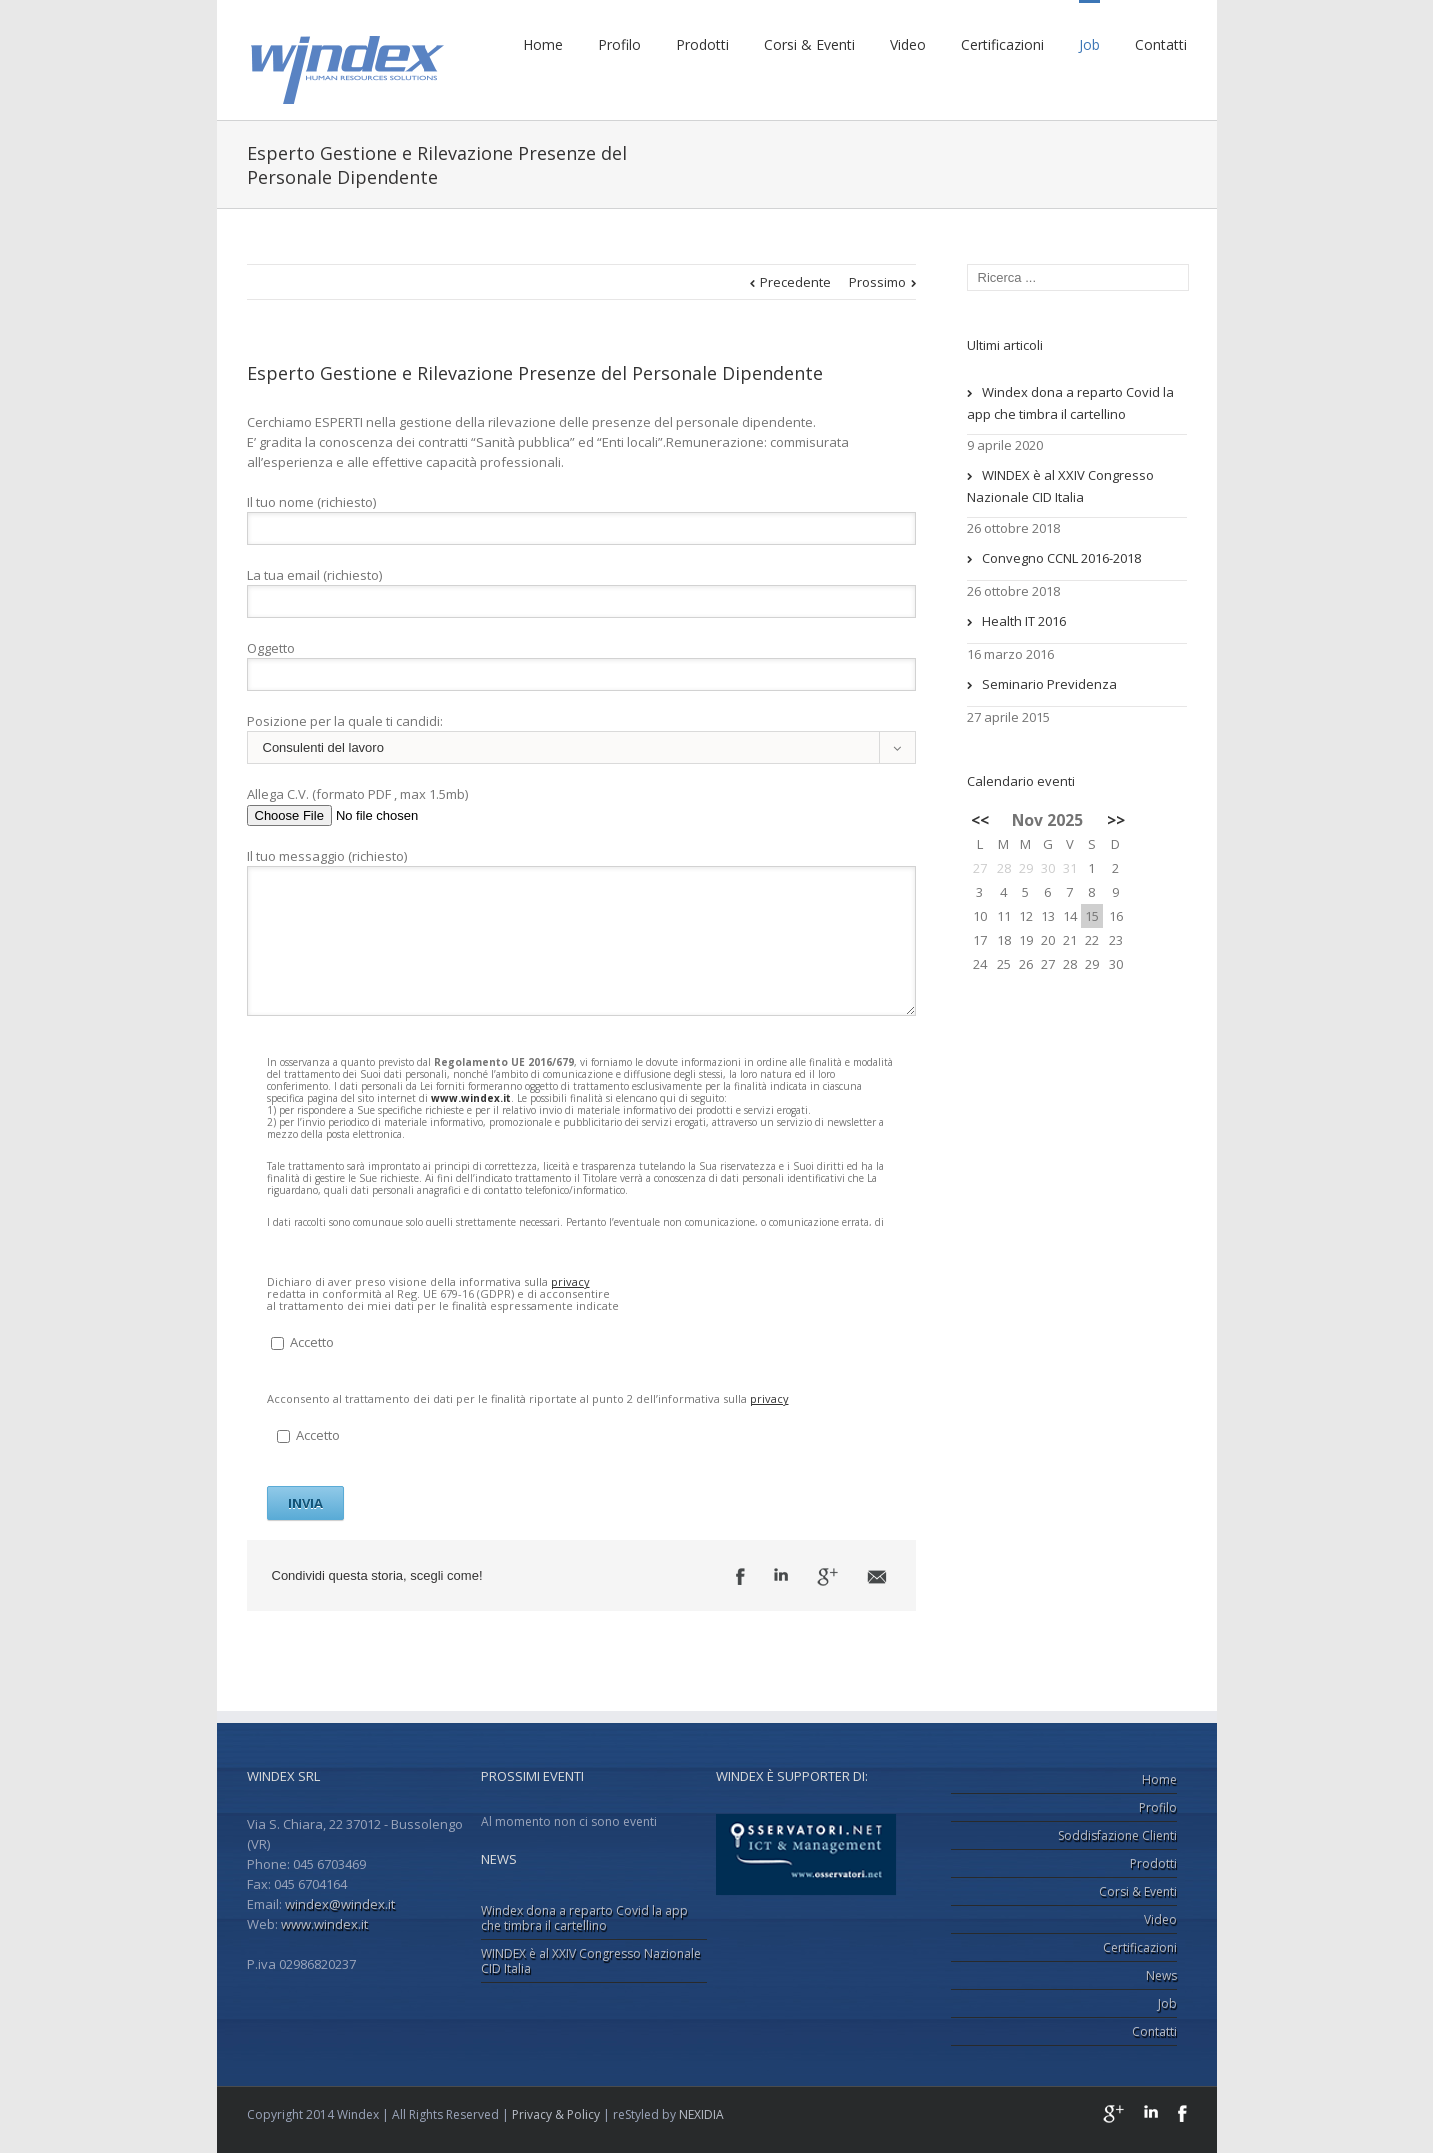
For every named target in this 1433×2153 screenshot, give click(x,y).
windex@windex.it (340, 1904)
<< (980, 820)
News (1161, 1975)
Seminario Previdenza (1049, 684)
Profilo (619, 44)
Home (543, 44)
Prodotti (702, 44)
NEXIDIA (701, 2114)
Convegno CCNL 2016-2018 (1061, 558)
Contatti (1161, 44)
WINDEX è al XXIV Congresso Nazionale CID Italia (1060, 486)
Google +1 (827, 1577)
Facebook (740, 1576)
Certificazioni (1002, 44)
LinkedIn (781, 1574)
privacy (570, 1281)
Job (1089, 44)
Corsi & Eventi (809, 44)
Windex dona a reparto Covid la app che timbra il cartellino (1070, 403)
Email (877, 1577)
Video (908, 44)
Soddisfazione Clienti (1117, 1835)
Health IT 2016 (1024, 621)
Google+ (1113, 2114)
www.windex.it (471, 1098)
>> (1116, 820)
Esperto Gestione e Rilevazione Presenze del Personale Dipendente (535, 373)
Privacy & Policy (556, 2114)
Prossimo (877, 282)
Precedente (795, 282)
